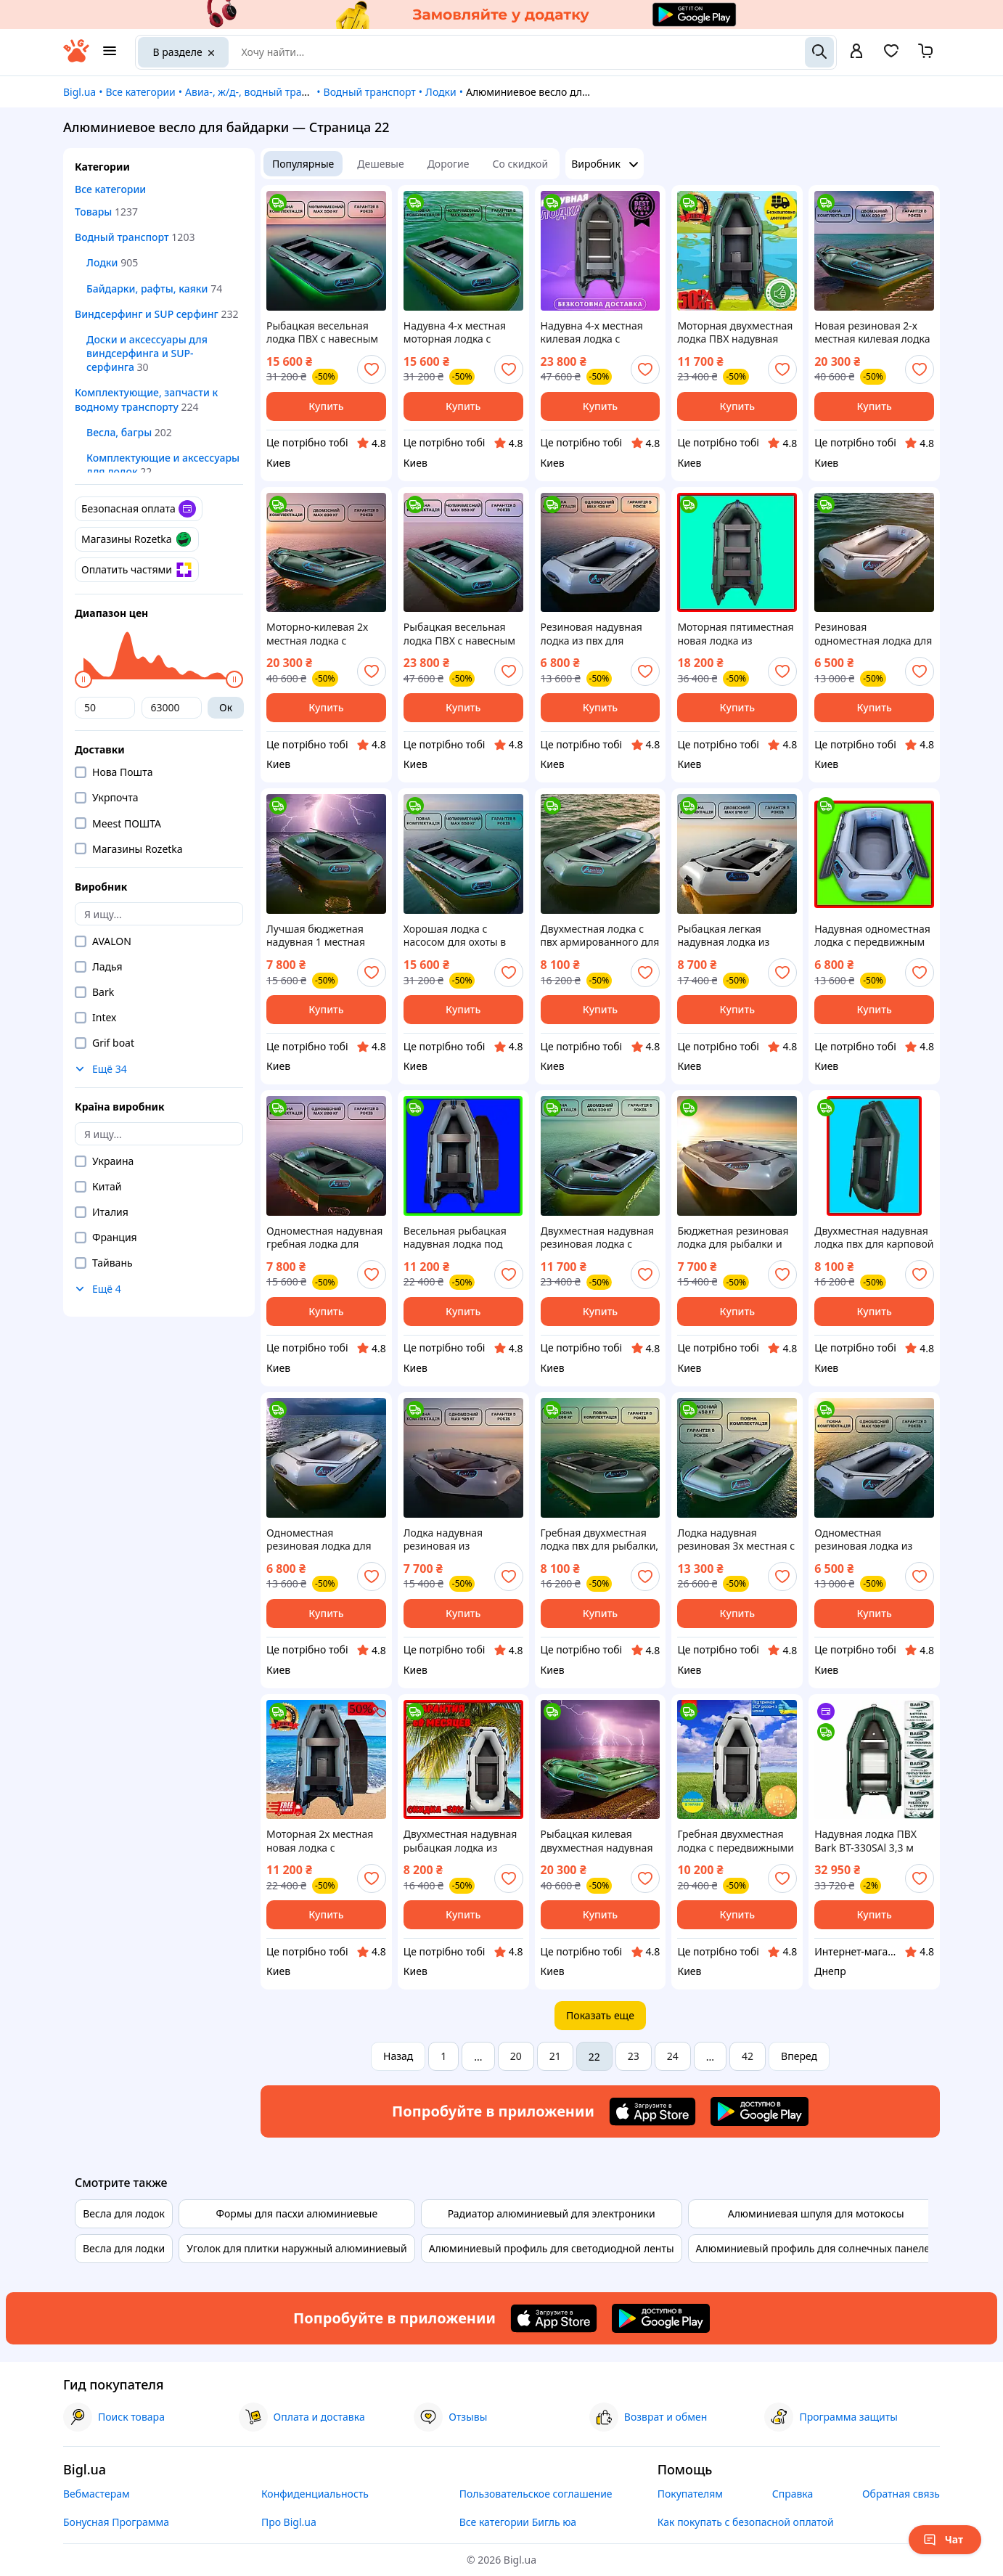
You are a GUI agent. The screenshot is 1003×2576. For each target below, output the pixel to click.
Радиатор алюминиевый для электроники (551, 2213)
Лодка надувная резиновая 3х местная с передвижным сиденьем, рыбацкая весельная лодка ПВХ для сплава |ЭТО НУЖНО (736, 1539)
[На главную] (76, 58)
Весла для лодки (124, 2248)
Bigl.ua (79, 92)
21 (555, 2056)
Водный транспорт (370, 92)
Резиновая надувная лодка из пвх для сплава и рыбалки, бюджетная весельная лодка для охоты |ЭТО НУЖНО (595, 634)
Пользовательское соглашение (536, 2494)
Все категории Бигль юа (517, 2522)
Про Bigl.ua (288, 2522)
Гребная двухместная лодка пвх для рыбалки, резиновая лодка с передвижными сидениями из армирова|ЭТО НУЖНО (600, 1539)
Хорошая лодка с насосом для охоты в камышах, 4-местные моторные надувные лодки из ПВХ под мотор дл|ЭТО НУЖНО (459, 936)
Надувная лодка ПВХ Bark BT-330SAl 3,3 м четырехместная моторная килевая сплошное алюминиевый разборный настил (865, 1841)
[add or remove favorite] (371, 369)
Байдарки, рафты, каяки (147, 288)
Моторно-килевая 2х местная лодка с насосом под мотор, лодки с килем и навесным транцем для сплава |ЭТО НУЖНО (324, 634)
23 (633, 2056)
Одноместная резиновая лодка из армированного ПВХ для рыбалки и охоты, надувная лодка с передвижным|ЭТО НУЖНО (868, 1539)
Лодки (441, 92)
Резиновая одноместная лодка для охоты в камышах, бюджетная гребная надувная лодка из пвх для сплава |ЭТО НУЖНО (873, 634)
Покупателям (690, 2494)
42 (747, 2056)
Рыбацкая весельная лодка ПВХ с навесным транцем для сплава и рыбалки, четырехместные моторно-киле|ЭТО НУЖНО (459, 634)
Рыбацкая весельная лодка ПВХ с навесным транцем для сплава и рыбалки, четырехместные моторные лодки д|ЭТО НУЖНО (324, 332)
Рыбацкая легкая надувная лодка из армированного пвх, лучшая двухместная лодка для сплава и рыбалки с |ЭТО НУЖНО (728, 936)
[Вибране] (891, 55)
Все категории (140, 92)
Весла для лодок (124, 2213)
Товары (93, 211)
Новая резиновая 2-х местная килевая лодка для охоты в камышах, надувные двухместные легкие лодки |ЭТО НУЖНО (872, 332)
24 (673, 2056)
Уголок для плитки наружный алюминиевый (297, 2248)
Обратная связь (901, 2494)
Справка (793, 2494)
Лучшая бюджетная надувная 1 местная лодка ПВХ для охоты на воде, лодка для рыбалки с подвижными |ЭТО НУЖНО (325, 936)
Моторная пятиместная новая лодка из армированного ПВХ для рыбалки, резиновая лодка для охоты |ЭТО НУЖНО (735, 634)
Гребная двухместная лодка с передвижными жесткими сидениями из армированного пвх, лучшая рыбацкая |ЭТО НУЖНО (735, 1841)
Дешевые (380, 164)
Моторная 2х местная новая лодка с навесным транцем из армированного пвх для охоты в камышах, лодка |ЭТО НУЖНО (325, 1841)
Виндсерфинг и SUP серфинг (146, 314)
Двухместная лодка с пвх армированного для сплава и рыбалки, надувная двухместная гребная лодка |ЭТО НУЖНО (600, 936)
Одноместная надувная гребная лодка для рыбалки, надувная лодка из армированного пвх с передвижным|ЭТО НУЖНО (324, 1237)
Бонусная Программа (116, 2522)
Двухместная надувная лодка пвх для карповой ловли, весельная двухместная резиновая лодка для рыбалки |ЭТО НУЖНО (873, 1237)
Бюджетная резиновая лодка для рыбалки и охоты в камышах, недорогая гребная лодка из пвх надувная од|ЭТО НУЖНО (733, 1237)
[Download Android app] (759, 2111)
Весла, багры (119, 432)
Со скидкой (521, 164)
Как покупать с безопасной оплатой (746, 2522)
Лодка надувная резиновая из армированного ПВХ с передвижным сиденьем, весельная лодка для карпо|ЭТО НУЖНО (458, 1539)
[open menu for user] (856, 52)
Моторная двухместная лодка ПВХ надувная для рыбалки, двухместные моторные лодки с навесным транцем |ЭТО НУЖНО (736, 332)
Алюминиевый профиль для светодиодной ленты (551, 2248)
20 (516, 2056)
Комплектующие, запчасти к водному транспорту (146, 399)
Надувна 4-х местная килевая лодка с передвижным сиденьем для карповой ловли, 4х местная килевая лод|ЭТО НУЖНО (600, 332)
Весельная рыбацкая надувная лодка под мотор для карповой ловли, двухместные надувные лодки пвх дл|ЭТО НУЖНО (455, 1237)
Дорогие (448, 164)
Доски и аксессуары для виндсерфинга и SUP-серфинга (147, 353)
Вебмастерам (96, 2494)
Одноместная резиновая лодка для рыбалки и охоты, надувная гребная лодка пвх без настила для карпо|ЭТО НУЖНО (324, 1539)
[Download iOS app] (652, 2111)
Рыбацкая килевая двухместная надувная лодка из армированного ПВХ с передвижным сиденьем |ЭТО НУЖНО (599, 1841)
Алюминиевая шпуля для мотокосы (816, 2213)
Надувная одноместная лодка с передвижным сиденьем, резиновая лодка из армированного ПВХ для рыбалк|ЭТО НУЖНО (872, 936)
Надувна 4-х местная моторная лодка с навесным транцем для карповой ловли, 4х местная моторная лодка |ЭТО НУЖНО (462, 332)
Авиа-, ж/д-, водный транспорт (260, 92)
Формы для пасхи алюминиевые (297, 2213)
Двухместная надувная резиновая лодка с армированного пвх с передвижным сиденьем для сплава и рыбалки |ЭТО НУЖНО (598, 1237)
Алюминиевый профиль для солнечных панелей (816, 2248)
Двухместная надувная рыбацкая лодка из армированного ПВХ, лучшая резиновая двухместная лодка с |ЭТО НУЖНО (460, 1841)
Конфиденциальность (315, 2494)
